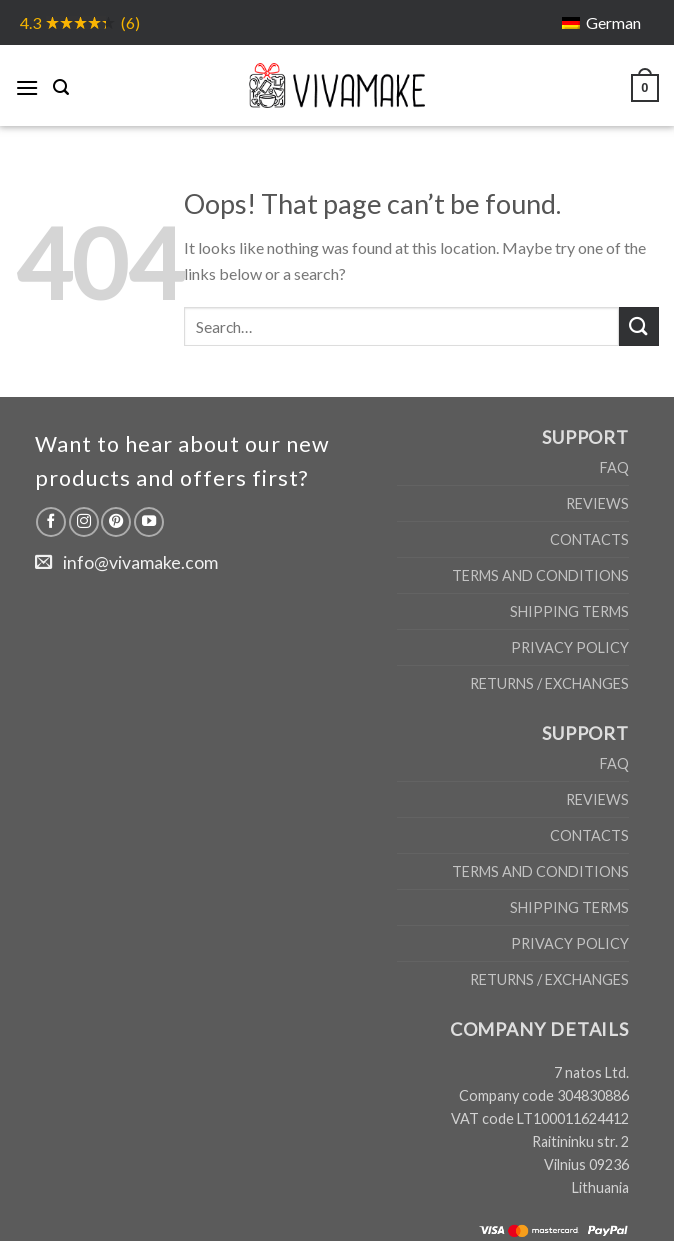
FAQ (614, 467)
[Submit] (639, 326)
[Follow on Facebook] (51, 522)
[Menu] (27, 85)
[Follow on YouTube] (149, 522)
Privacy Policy (570, 647)
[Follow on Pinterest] (116, 522)
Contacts (589, 539)
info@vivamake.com (140, 562)
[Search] (61, 85)
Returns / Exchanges (549, 683)
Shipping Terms (569, 611)
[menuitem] (601, 22)
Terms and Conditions (540, 575)
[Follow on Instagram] (84, 522)
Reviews (597, 503)
